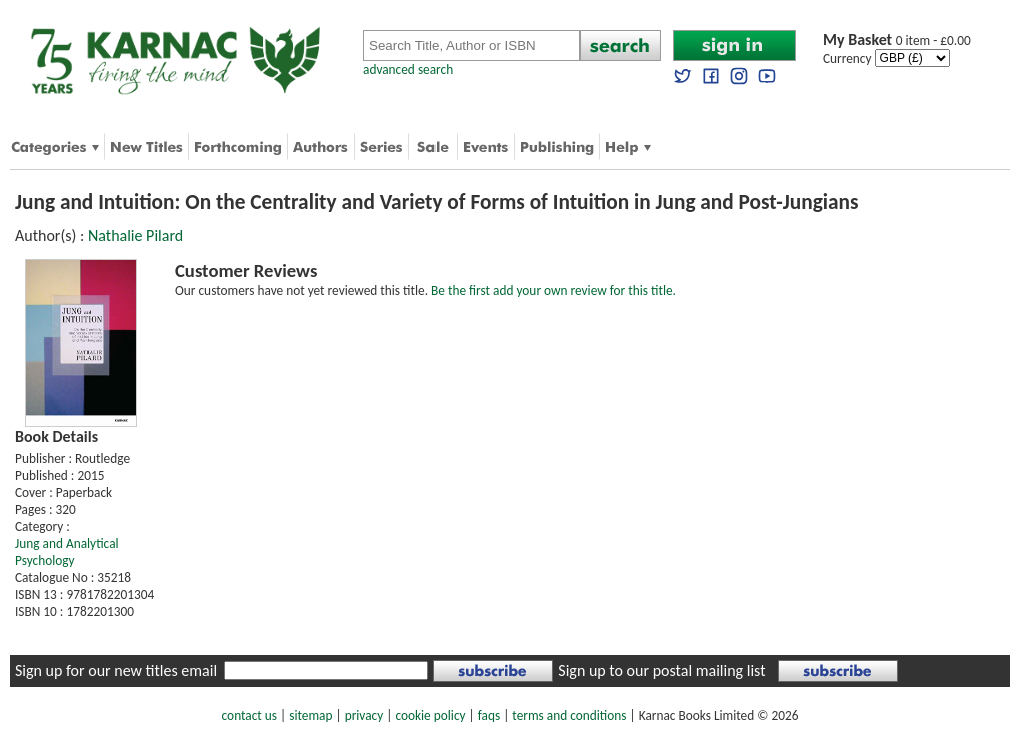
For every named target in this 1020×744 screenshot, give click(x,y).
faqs (489, 715)
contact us (249, 715)
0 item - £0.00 (897, 40)
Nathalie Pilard (135, 235)
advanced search (408, 69)
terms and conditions (569, 715)
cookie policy (430, 715)
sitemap (310, 715)
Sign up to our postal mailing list (661, 670)
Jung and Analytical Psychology (67, 552)
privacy (364, 715)
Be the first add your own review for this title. (553, 290)
